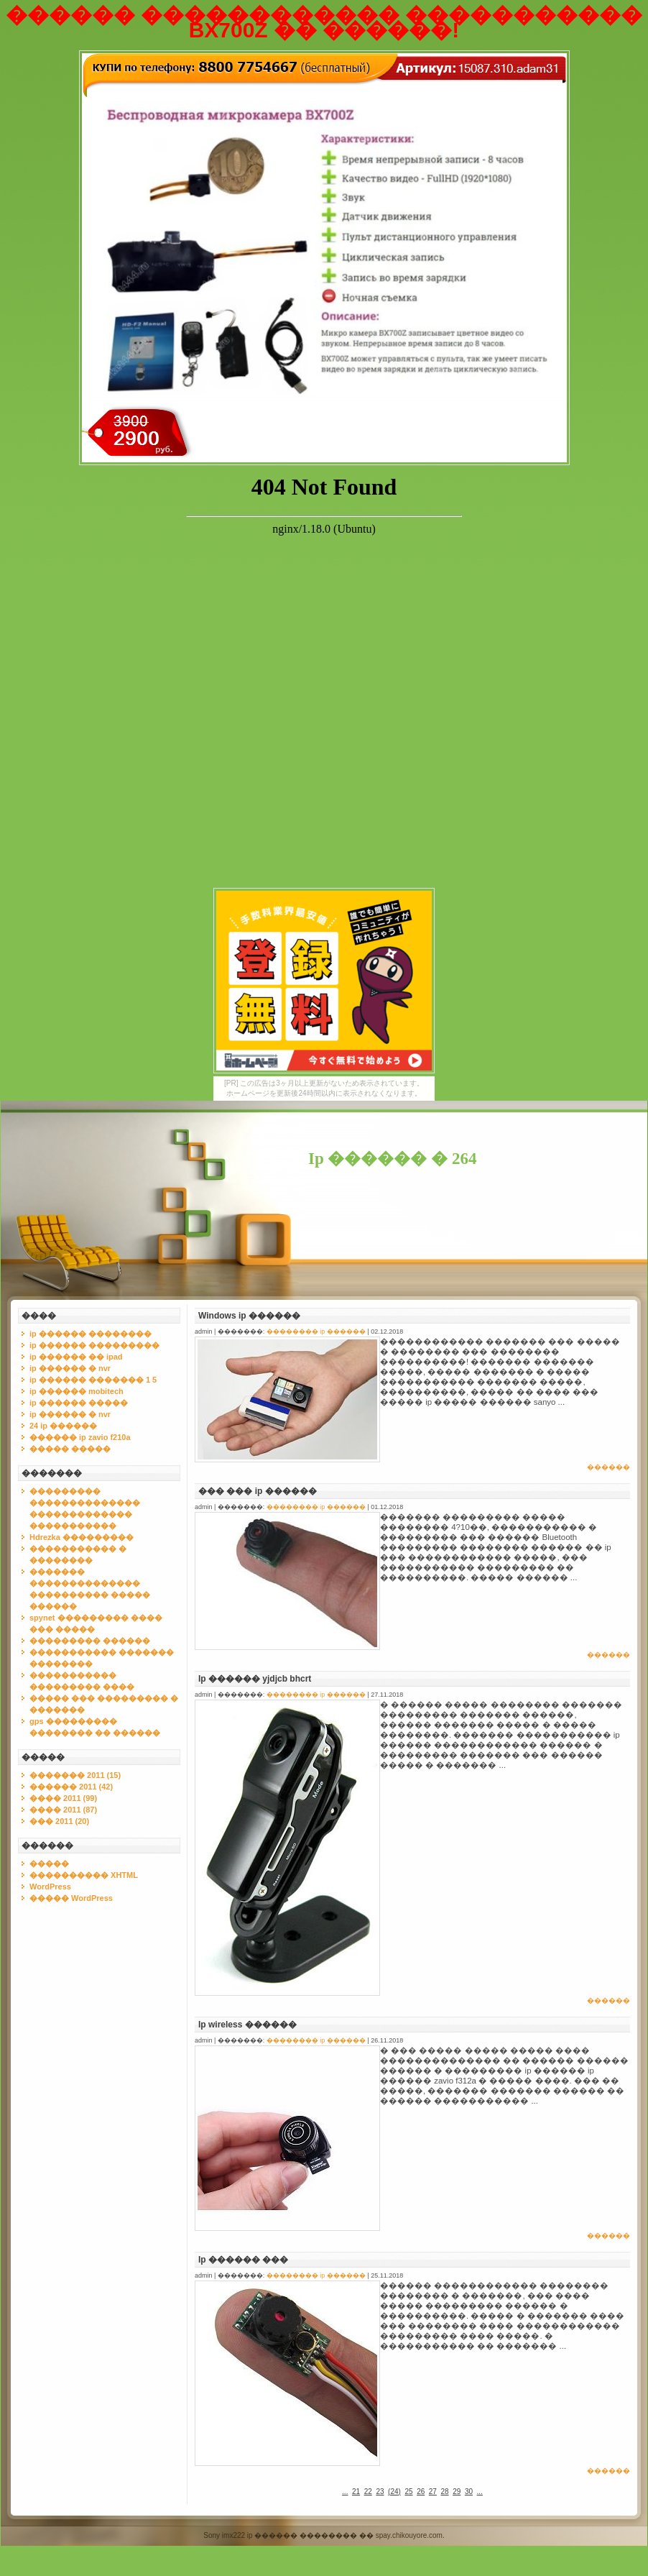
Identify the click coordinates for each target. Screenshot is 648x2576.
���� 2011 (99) (63, 1798)
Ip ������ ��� (243, 2260)
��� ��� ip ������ (257, 1491)
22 (368, 2491)
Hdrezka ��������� (81, 1537)
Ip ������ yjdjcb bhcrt (254, 1679)
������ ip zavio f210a (80, 1437)
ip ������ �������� (90, 1333)
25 (408, 2491)
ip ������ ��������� (94, 1345)
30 (469, 2491)
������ (608, 1467)
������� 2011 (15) (75, 1775)
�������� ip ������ (316, 1331)
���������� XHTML (83, 1875)
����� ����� (70, 1448)
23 (380, 2491)
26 (421, 2491)
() (394, 2491)
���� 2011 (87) (63, 1809)
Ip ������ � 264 (392, 1159)
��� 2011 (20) (59, 1821)
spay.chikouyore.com (409, 2535)
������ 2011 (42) (71, 1786)
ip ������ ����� (78, 1402)
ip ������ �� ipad (76, 1356)
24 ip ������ (63, 1425)
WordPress (50, 1886)
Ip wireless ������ (247, 2025)
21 (356, 2491)
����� (49, 1863)
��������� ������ (89, 1640)
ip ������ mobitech (76, 1391)
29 (456, 2491)
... (345, 2491)
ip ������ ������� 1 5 (93, 1379)
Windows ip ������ (249, 1316)
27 (433, 2491)
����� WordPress (71, 1898)
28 (445, 2491)
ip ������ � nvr (70, 1368)
